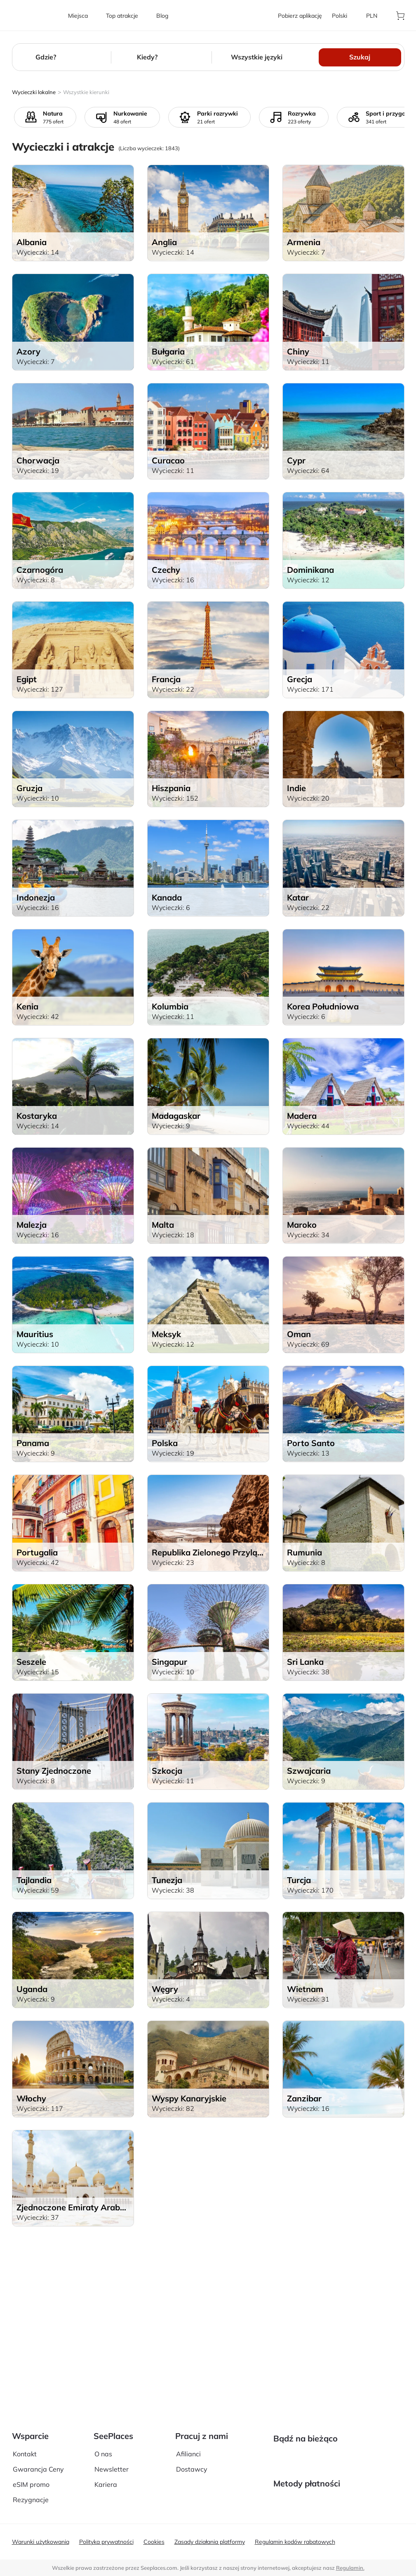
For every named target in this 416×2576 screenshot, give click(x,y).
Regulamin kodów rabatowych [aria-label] (295, 2541)
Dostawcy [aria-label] (191, 2445)
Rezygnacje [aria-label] (31, 2476)
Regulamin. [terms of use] (350, 2567)
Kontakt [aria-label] (25, 2430)
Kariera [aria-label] (105, 2461)
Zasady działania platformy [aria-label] (209, 2541)
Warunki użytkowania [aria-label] (40, 2541)
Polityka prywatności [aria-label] (106, 2541)
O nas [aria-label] (103, 2430)
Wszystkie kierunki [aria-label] (86, 92)
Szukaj (359, 57)
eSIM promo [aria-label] (31, 2461)
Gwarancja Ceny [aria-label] (38, 2445)
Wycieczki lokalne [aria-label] (34, 92)
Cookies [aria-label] (154, 2541)
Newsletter (111, 2445)
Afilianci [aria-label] (188, 2430)
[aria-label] (35, 15)
